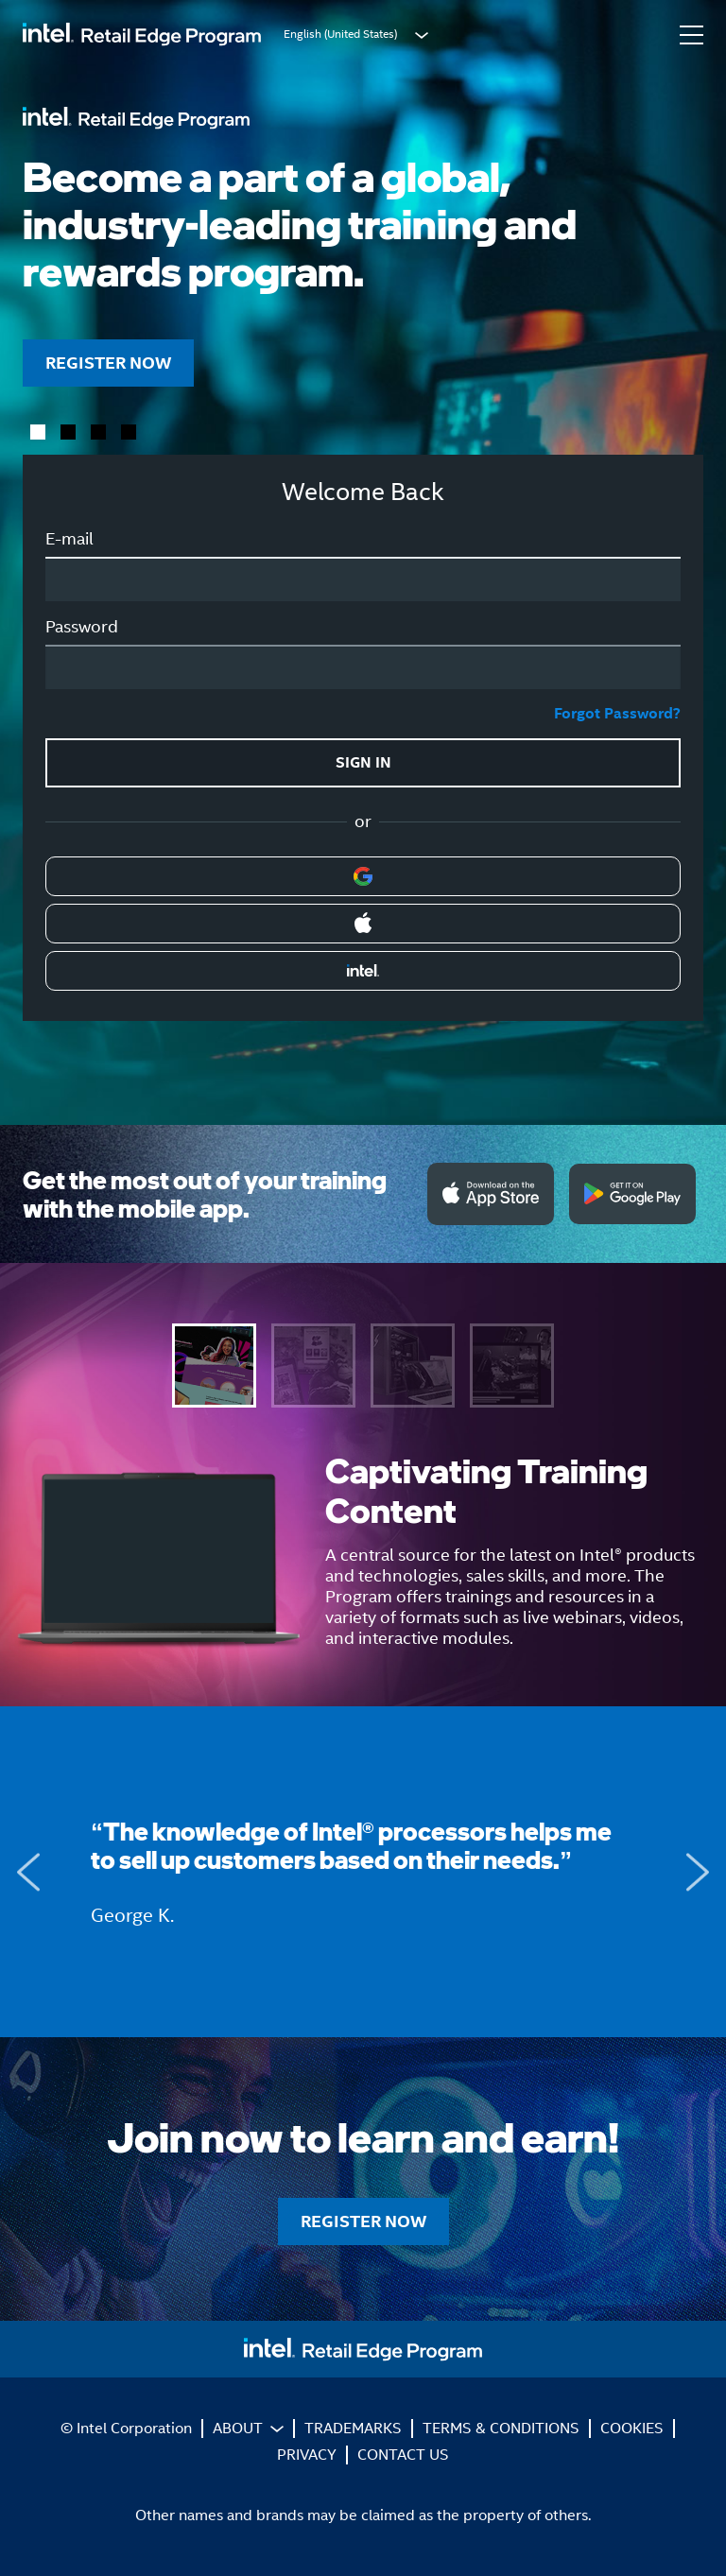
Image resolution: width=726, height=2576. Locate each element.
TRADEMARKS (353, 2428)
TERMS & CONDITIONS (501, 2428)
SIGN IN (363, 762)
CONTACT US (403, 2454)
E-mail (69, 538)
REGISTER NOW (108, 362)
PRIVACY (307, 2454)
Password (81, 626)
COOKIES (632, 2428)
